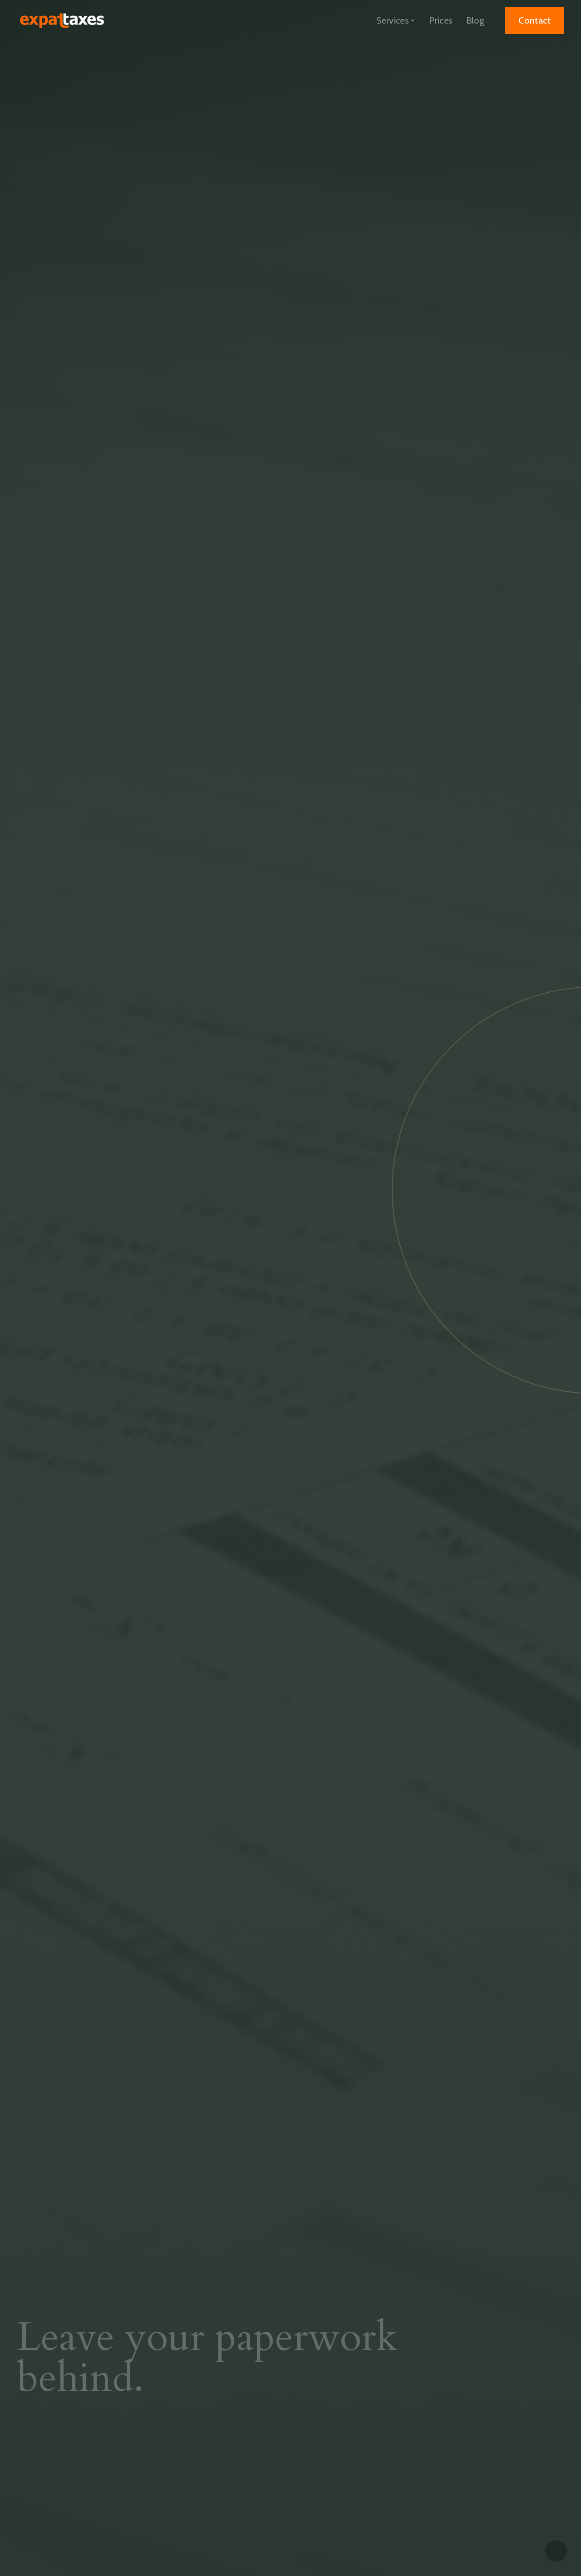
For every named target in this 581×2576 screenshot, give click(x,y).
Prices (440, 20)
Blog (475, 20)
